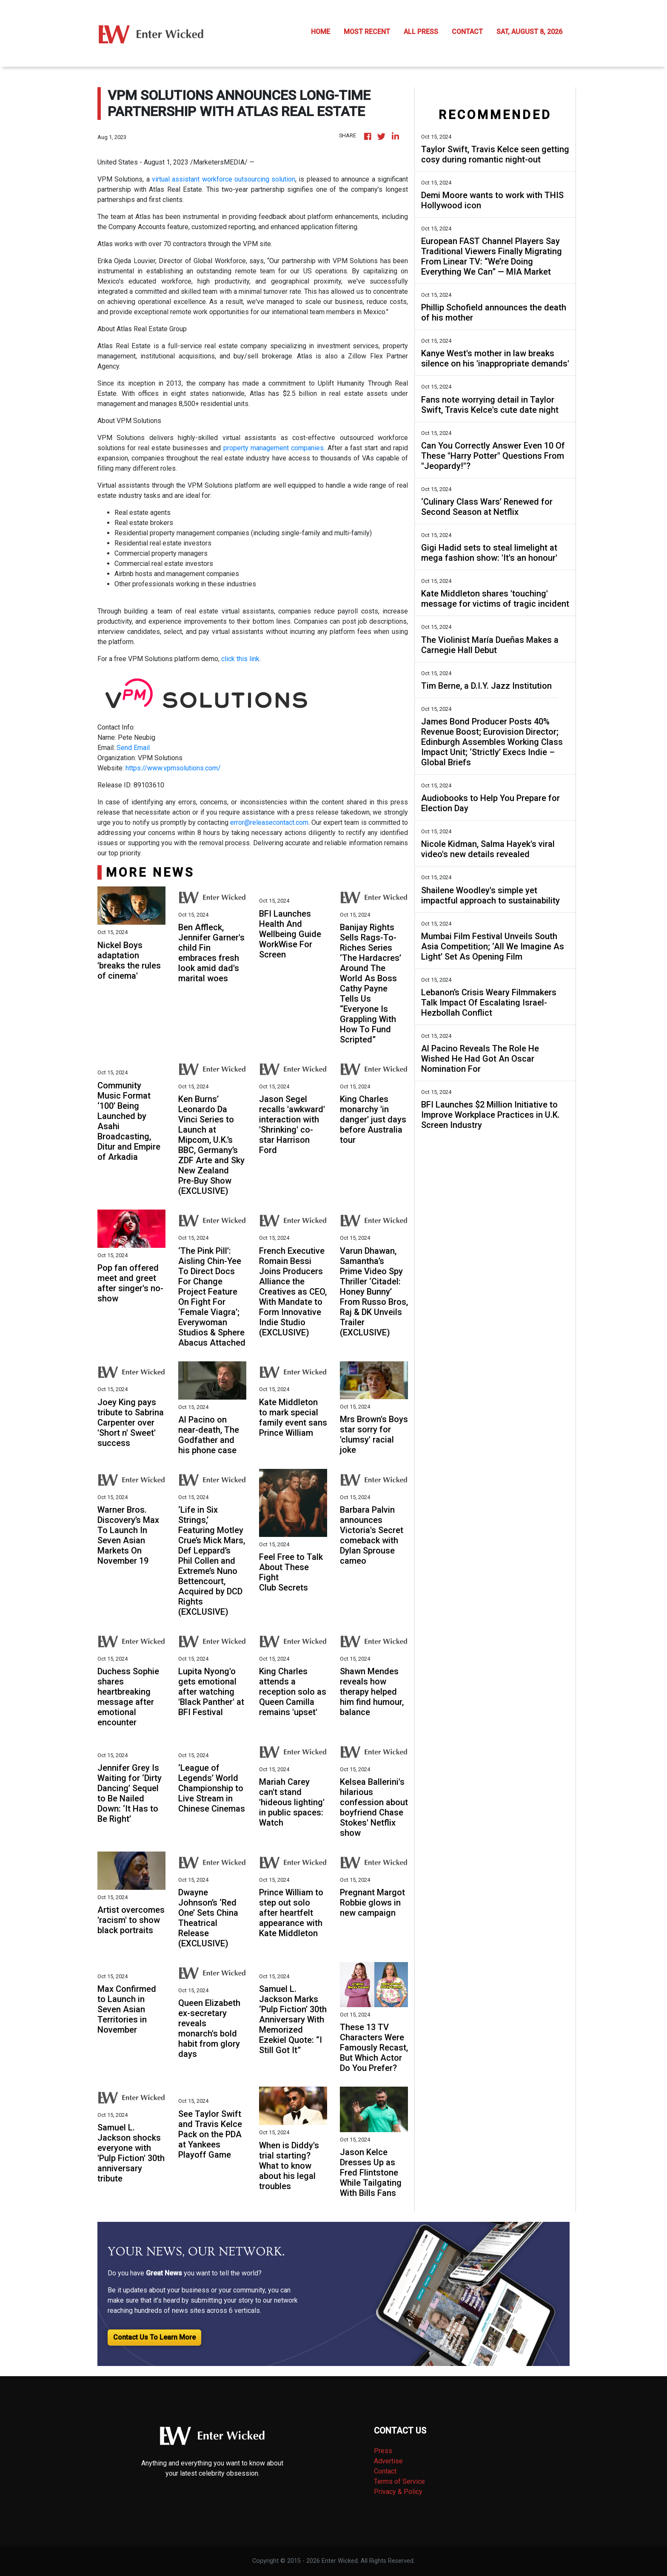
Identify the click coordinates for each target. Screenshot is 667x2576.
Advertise (388, 2461)
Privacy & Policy (398, 2492)
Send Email (133, 748)
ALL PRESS (421, 32)
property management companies (273, 448)
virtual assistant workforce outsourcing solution (223, 179)
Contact (385, 2471)
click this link (240, 659)
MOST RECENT (367, 32)
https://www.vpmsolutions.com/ (173, 768)
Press (383, 2451)
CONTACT (467, 32)
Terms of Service (399, 2481)
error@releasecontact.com (269, 822)
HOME (320, 32)
